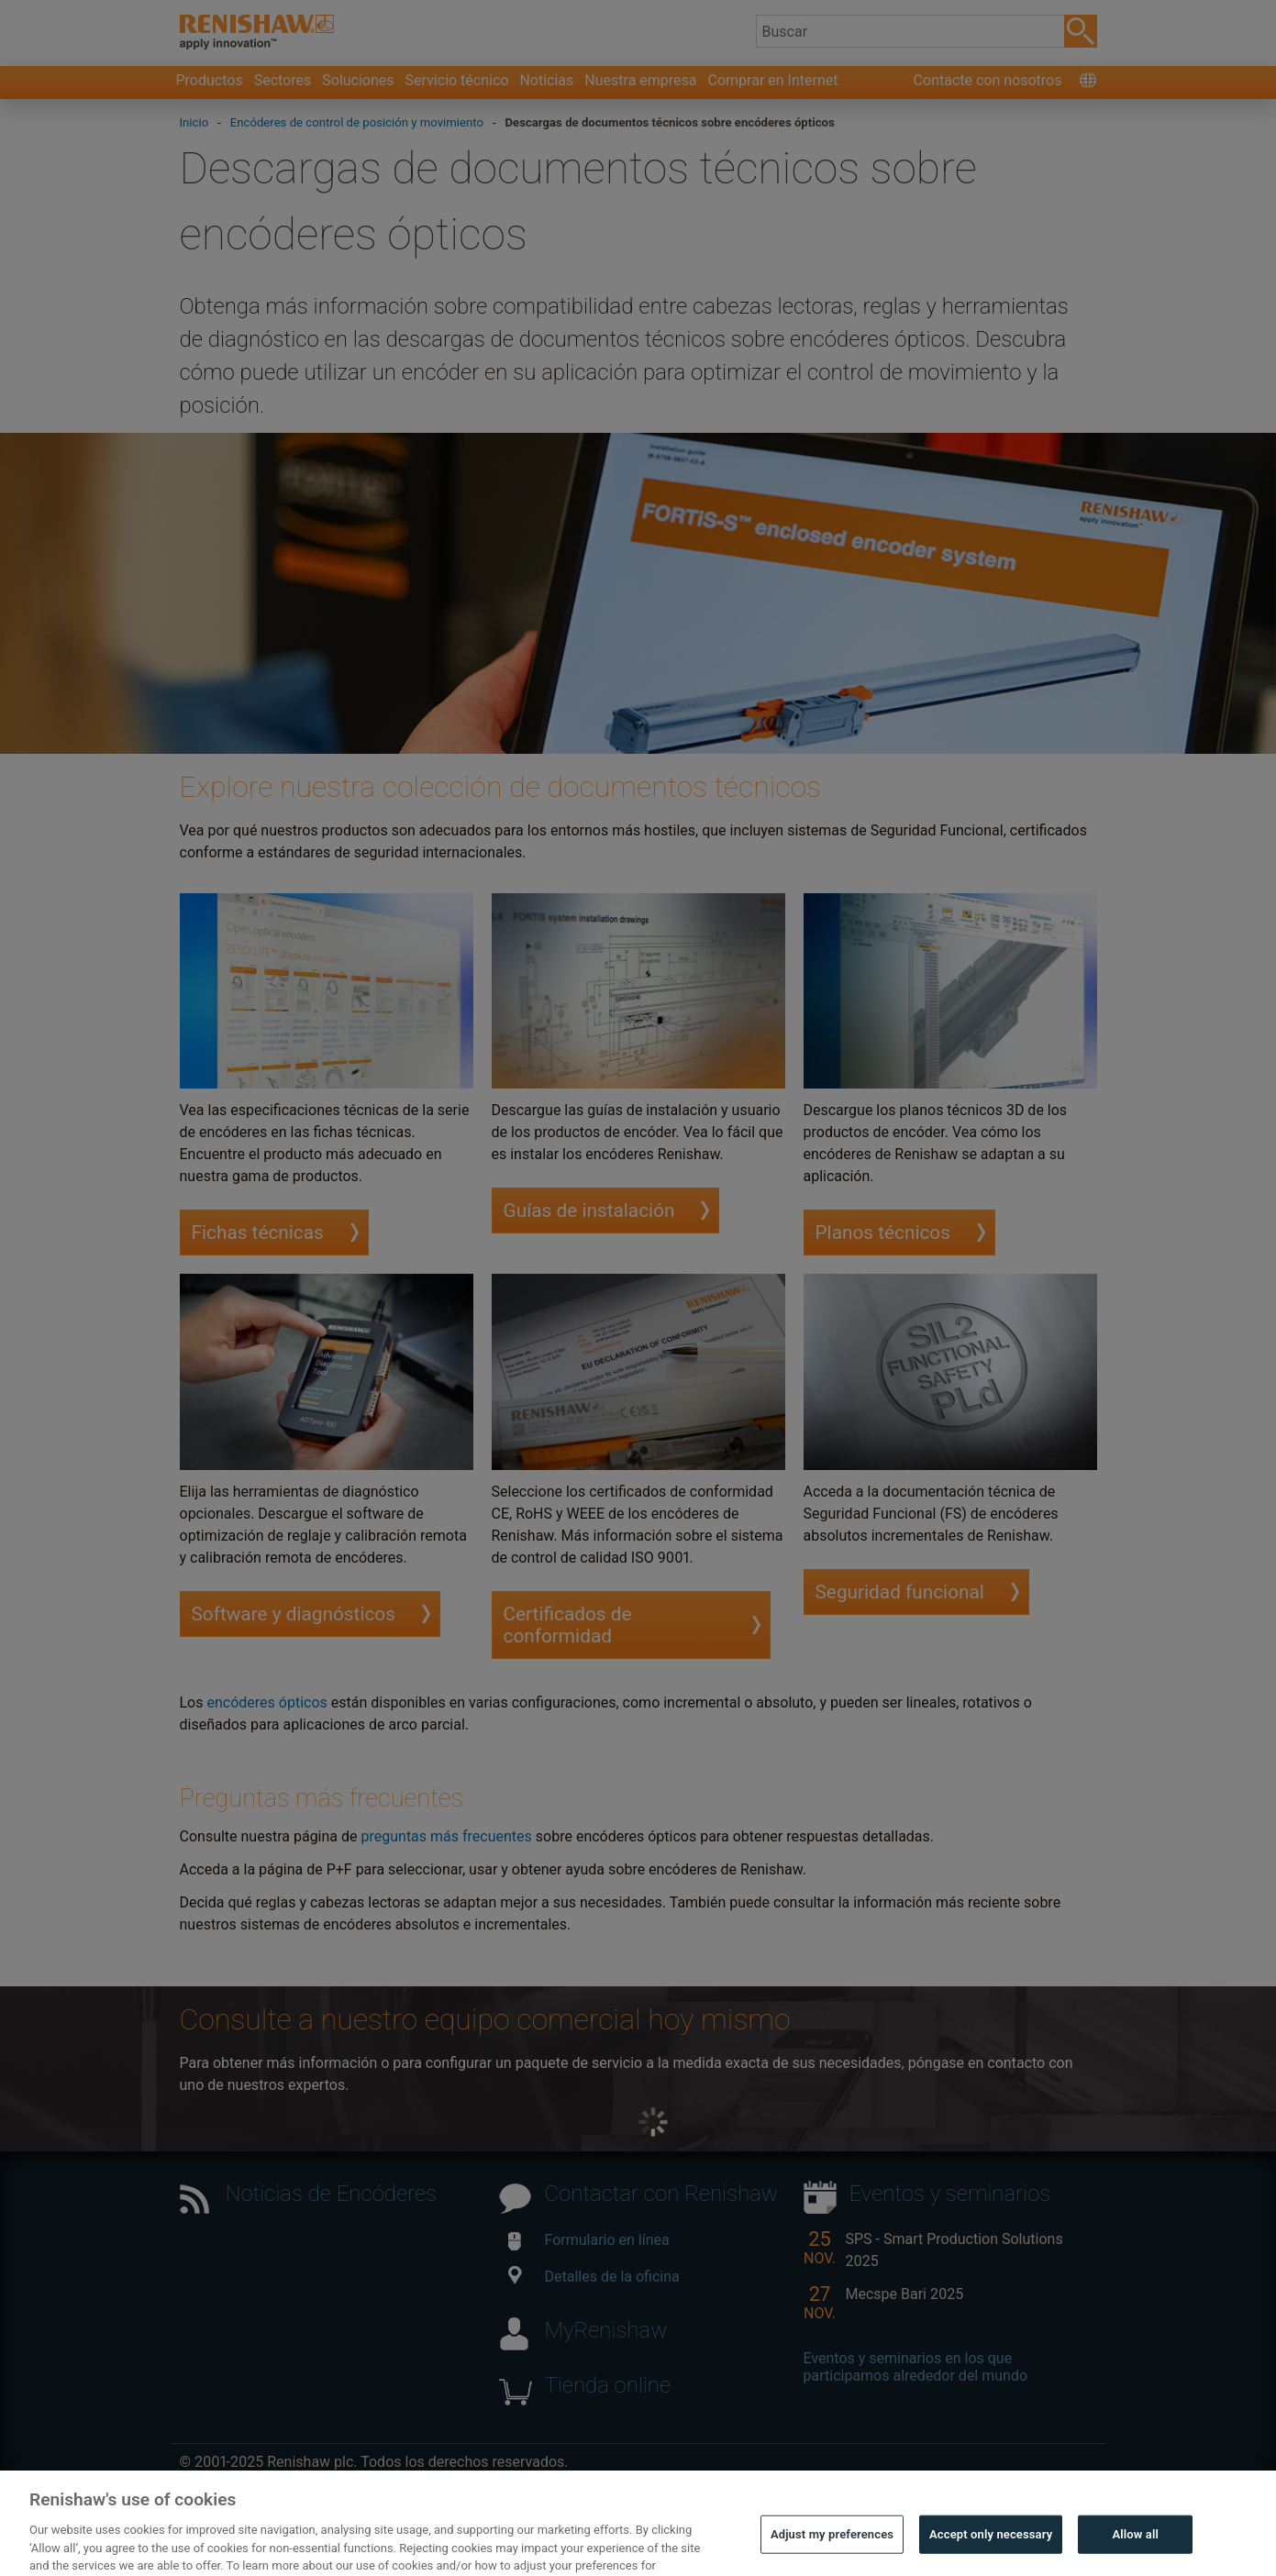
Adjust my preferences (832, 2548)
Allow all (1135, 2548)
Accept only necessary (990, 2548)
